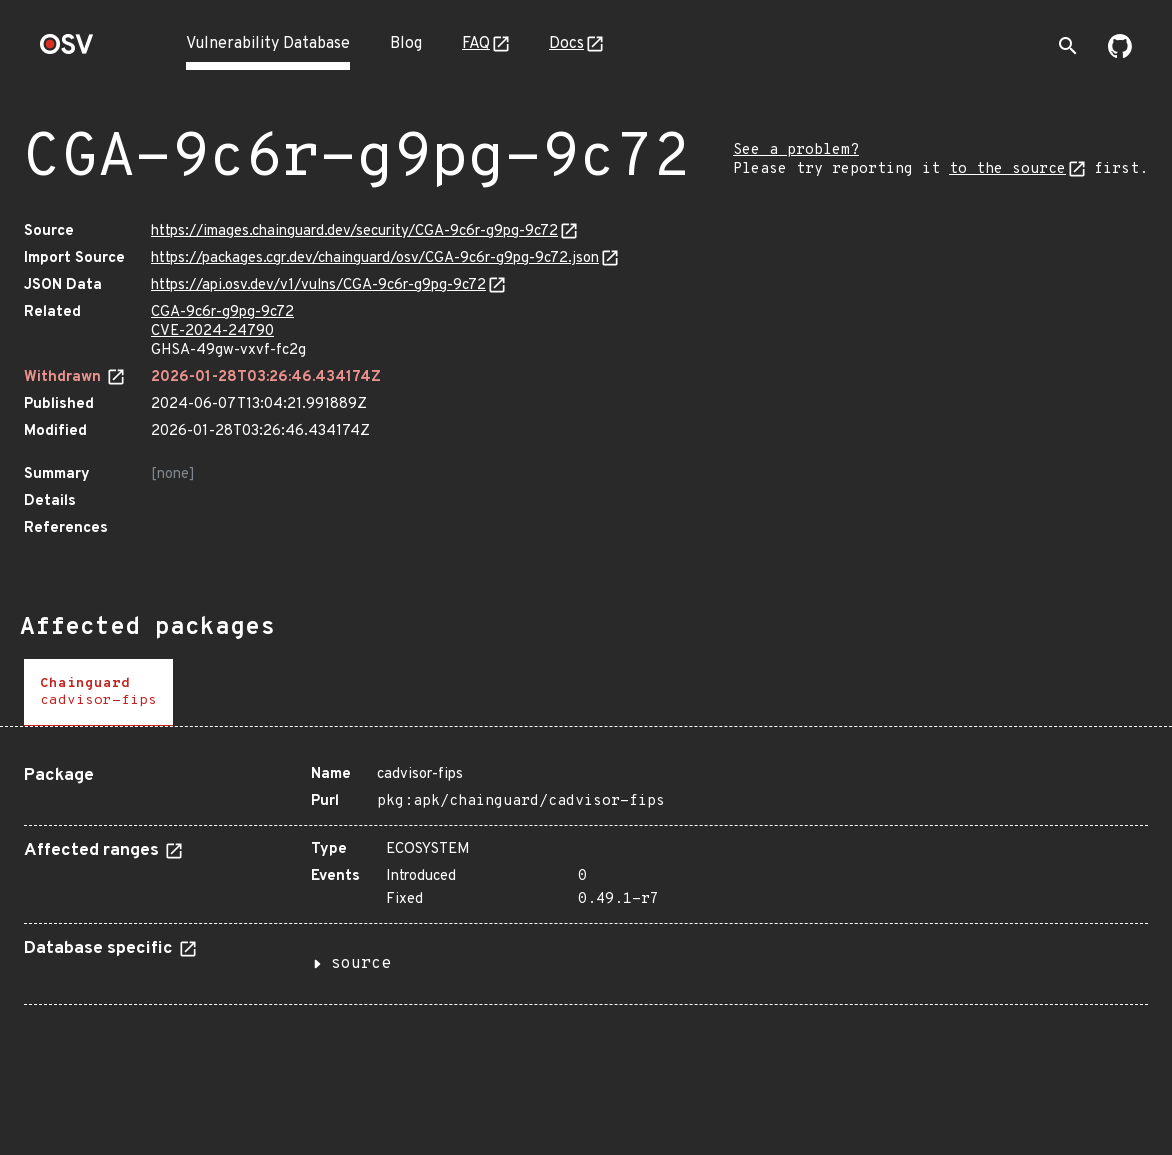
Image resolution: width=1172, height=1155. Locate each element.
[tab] (98, 692)
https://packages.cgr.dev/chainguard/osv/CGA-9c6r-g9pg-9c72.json (375, 258)
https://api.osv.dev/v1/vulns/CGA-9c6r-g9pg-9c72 (318, 285)
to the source (1007, 169)
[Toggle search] (1068, 46)
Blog (406, 44)
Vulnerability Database (268, 44)
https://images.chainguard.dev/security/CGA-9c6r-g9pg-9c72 (354, 231)
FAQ (476, 44)
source (361, 964)
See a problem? (796, 150)
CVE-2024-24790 (212, 331)
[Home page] (67, 50)
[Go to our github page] (1120, 54)
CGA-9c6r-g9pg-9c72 (222, 312)
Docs (566, 44)
